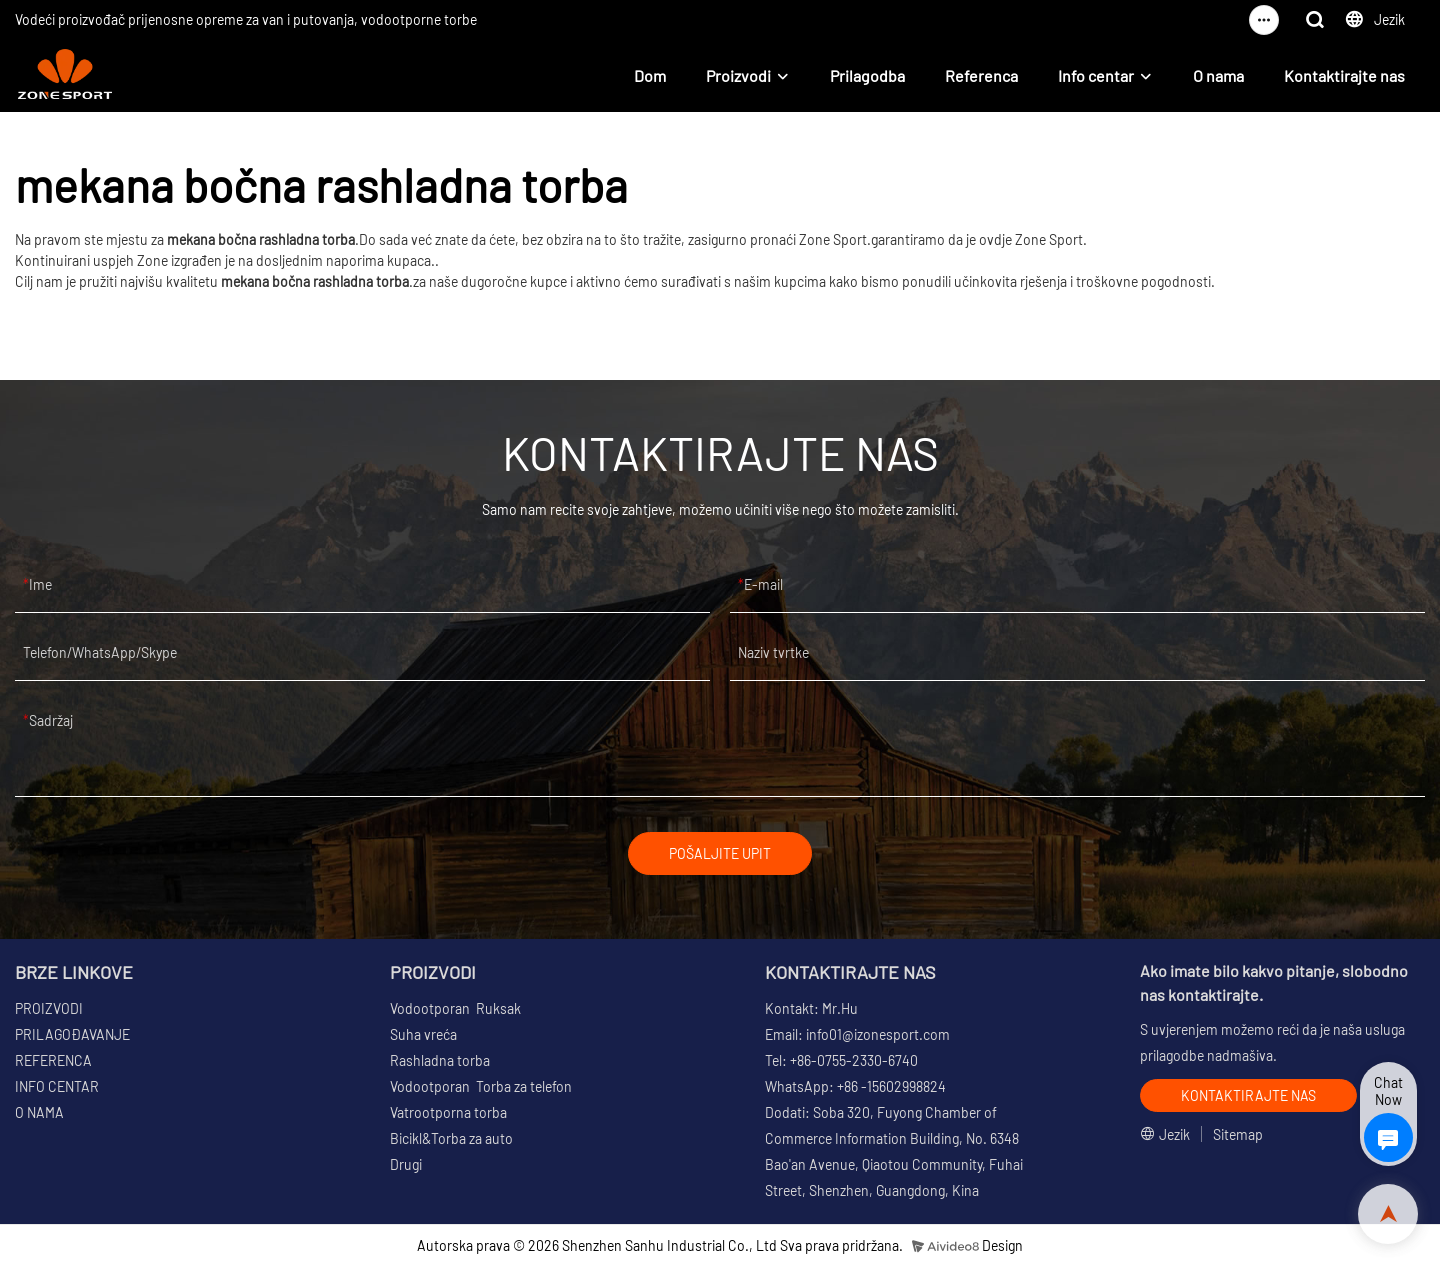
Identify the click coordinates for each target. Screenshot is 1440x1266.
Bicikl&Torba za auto (451, 1138)
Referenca (981, 75)
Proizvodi (738, 75)
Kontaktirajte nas (1344, 75)
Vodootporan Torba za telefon (481, 1086)
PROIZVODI (49, 1008)
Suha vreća (423, 1034)
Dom (650, 75)
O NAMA (39, 1112)
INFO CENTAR (57, 1086)
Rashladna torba (440, 1060)
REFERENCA (53, 1060)
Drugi (406, 1164)
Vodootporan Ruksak (455, 1008)
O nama (1218, 75)
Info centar (1096, 75)
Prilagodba (867, 75)
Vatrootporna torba (448, 1112)
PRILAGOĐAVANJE (72, 1034)
